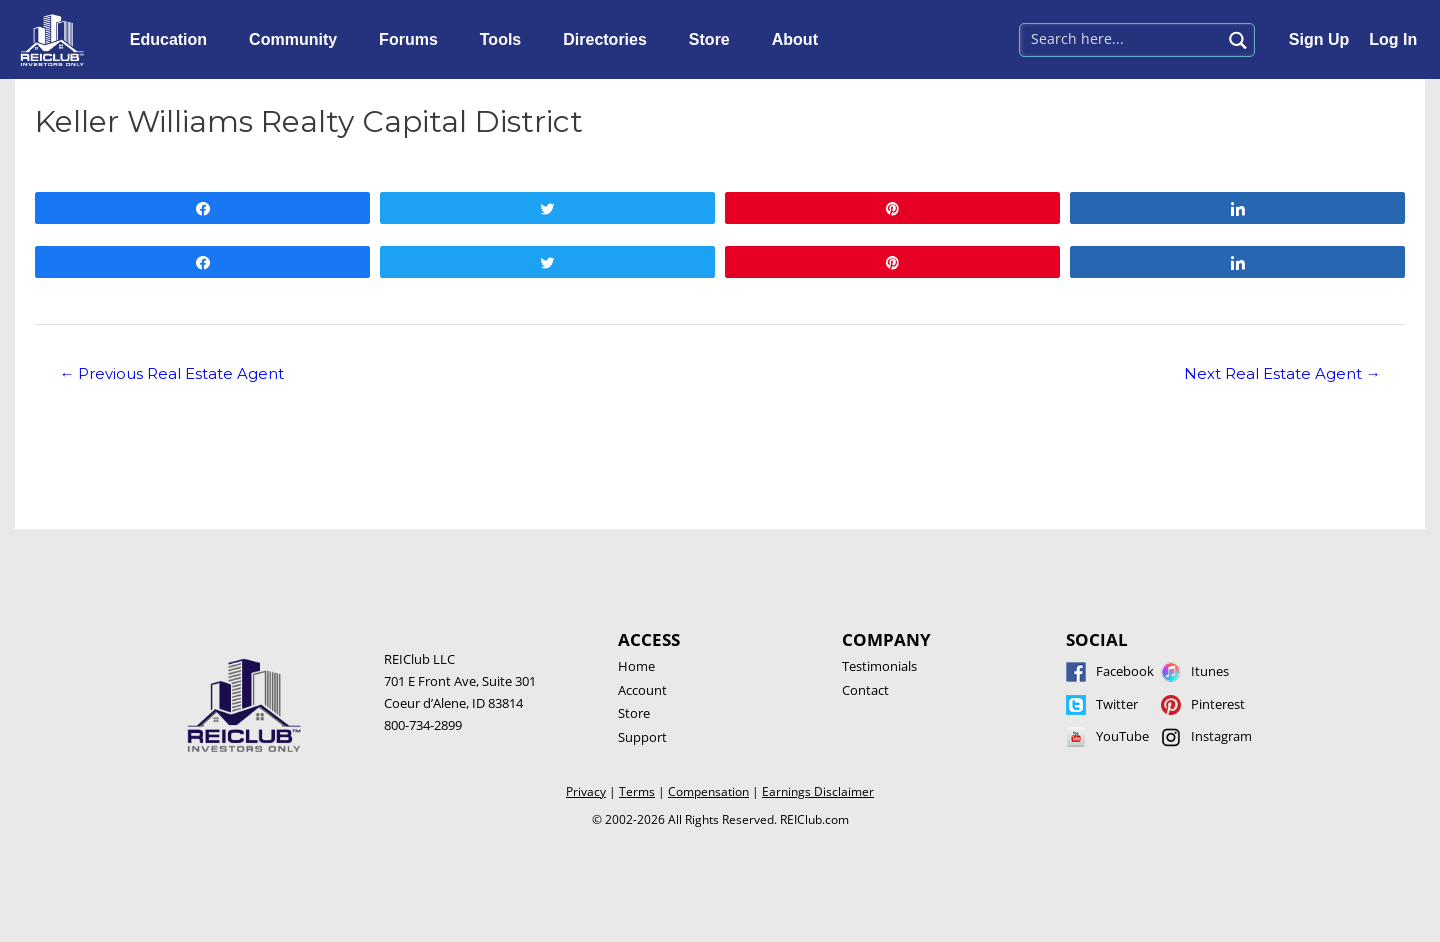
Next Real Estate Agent (1282, 374)
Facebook (1125, 671)
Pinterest (1218, 704)
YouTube (1122, 736)
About (800, 40)
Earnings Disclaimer (818, 791)
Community (298, 40)
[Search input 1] (1121, 38)
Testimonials (879, 666)
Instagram (1221, 736)
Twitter (1117, 704)
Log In (1393, 39)
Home (636, 666)
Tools (505, 40)
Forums (413, 40)
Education (173, 40)
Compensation (708, 791)
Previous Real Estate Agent (171, 374)
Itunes (1210, 671)
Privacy (586, 791)
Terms (637, 791)
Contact (865, 690)
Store (714, 40)
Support (642, 737)
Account (642, 690)
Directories (610, 40)
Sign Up (1319, 39)
